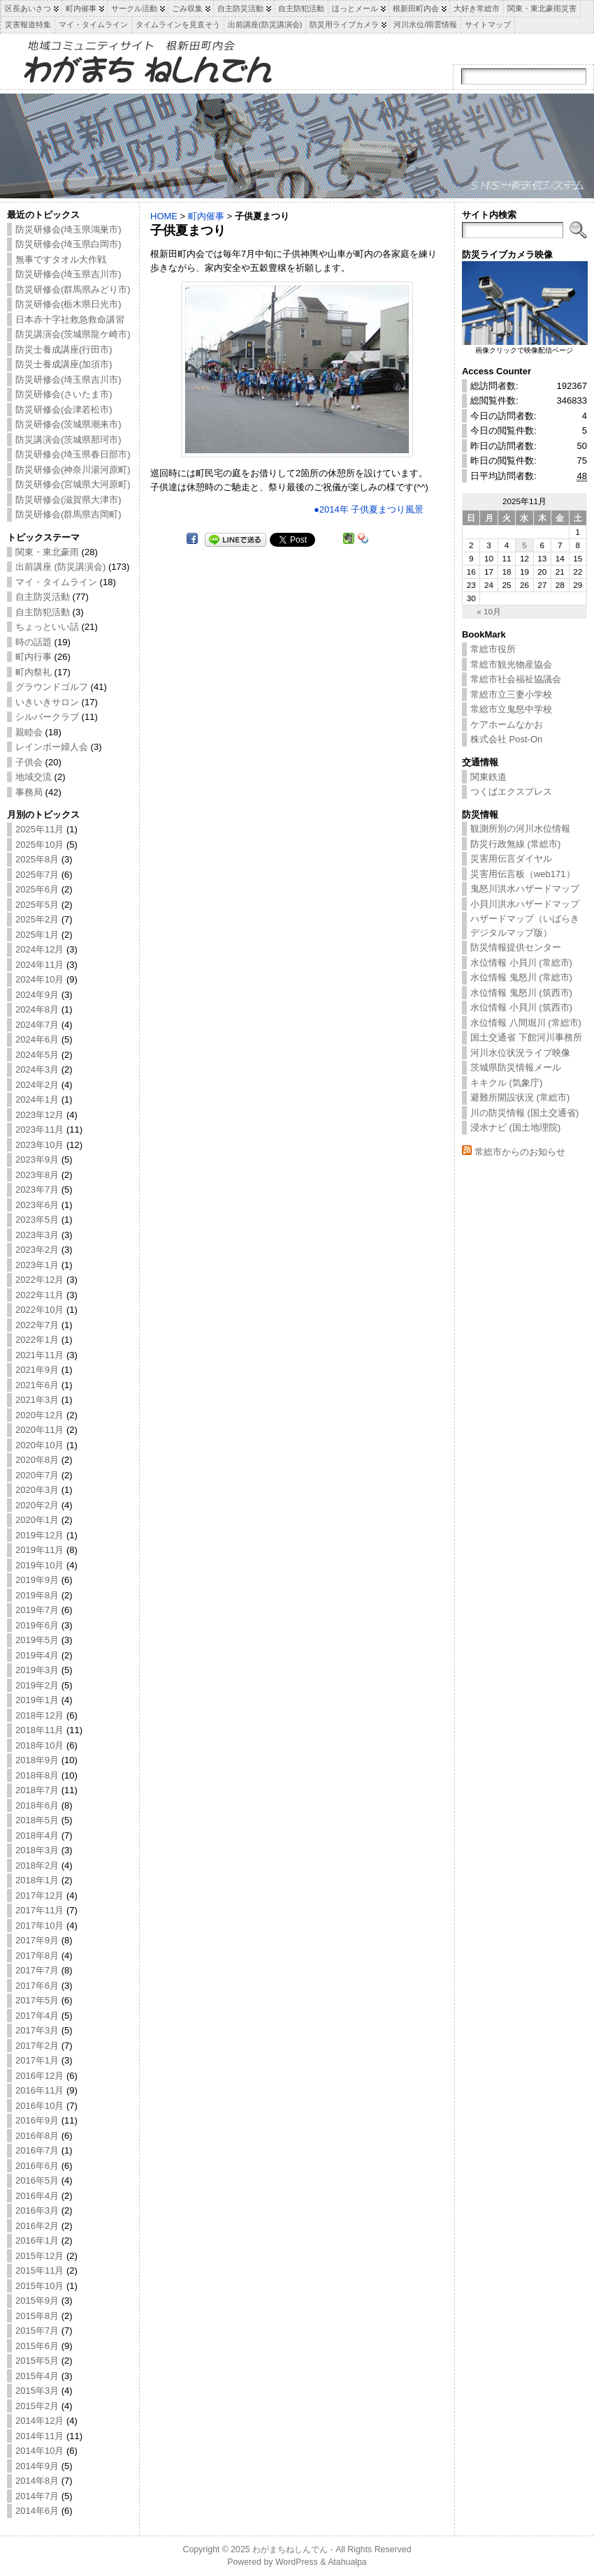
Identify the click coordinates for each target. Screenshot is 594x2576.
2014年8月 (37, 2480)
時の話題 (33, 642)
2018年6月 (37, 1805)
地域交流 (33, 777)
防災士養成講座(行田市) (64, 349)
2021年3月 (37, 1399)
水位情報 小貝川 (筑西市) (521, 1007)
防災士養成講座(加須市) (64, 364)
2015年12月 (39, 2256)
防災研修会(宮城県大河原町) (73, 484)
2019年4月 (37, 1655)
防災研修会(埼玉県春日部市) (73, 454)
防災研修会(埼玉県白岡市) (68, 244)
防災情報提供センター (515, 947)
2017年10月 (39, 1925)
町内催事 (206, 216)
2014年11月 (39, 2436)
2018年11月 (39, 1730)
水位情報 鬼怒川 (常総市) (521, 977)
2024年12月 (39, 949)
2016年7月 (37, 2150)
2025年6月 (37, 889)
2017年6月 (37, 1985)
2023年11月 (39, 1129)
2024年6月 (37, 1039)
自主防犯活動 (42, 612)
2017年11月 (39, 1910)
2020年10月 (39, 1445)
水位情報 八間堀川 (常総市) (525, 1022)
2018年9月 (37, 1760)
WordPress (296, 2562)
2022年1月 (37, 1339)
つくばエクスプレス (511, 791)
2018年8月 (37, 1775)
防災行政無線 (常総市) (515, 844)
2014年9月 (37, 2466)
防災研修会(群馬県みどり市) (73, 289)
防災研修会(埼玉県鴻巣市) (68, 229)
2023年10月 (39, 1145)
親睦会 (29, 732)
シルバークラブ (47, 717)
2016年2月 (37, 2226)
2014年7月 (37, 2496)
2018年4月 (37, 1835)
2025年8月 (37, 859)
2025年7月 (37, 874)
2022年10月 (39, 1309)
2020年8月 (37, 1460)
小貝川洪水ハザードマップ (524, 904)
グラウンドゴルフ (51, 687)
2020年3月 (37, 1490)
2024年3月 (37, 1069)
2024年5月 (37, 1055)
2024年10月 (39, 979)
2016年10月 (39, 2105)
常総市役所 (493, 649)
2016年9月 (37, 2120)
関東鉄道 (488, 777)
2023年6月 (37, 1205)
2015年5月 (37, 2360)
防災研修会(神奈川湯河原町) (73, 469)
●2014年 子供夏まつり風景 (368, 509)
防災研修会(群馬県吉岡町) (68, 514)
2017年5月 (37, 2000)
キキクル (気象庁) (506, 1082)
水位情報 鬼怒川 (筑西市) (521, 992)
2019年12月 (39, 1535)
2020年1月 (37, 1520)
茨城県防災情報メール (515, 1067)
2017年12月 (39, 1895)
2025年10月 (39, 844)
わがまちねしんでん (290, 2549)
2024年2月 (37, 1085)
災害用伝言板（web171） (522, 874)
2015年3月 (37, 2390)
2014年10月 (39, 2450)
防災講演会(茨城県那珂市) (68, 439)
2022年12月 (39, 1279)
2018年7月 (37, 1790)
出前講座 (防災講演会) (60, 566)
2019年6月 (37, 1625)
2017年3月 (37, 2030)
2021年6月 (37, 1385)
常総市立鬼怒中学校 (511, 709)
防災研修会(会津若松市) (64, 409)
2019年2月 (37, 1685)
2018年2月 (37, 1865)
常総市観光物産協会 (511, 664)
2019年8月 (37, 1595)
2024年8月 (37, 1009)
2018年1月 (37, 1880)
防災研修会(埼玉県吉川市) (68, 274)
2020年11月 (39, 1430)
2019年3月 (37, 1670)
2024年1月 (37, 1099)
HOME (164, 216)
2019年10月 (39, 1565)
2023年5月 (37, 1219)
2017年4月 (37, 2015)
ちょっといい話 (47, 626)
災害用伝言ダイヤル (511, 858)
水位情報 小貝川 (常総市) (521, 962)
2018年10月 (39, 1745)
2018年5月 (37, 1820)
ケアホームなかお (506, 724)
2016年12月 (39, 2075)
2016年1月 (37, 2240)
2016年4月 (37, 2196)
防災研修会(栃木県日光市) (68, 304)
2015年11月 (39, 2270)
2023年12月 (39, 1115)
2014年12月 (39, 2420)
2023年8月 (37, 1175)
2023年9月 (37, 1159)
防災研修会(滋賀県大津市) (68, 499)
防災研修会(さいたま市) (64, 394)
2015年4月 (37, 2376)
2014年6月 (37, 2510)
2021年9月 (37, 1369)
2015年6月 (37, 2346)
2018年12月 (39, 1715)
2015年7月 (37, 2330)
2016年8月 (37, 2135)
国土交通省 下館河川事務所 (526, 1037)
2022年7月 (37, 1325)
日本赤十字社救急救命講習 (69, 319)
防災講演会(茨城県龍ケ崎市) (73, 334)
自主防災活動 (42, 596)
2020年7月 (37, 1475)
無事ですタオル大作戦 (60, 259)
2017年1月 (37, 2060)
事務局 (29, 792)
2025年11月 (39, 829)
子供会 (29, 762)
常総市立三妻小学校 (511, 694)
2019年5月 (37, 1640)
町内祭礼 (33, 672)
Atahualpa (347, 2562)
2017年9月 (37, 1940)
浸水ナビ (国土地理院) (515, 1127)
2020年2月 (37, 1505)
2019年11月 (39, 1550)
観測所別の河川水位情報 (520, 828)
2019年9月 (37, 1580)
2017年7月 (37, 1970)
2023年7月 (37, 1189)
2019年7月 (37, 1610)
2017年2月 (37, 2045)
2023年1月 (37, 1265)
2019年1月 (37, 1700)
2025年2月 (37, 919)
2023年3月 (37, 1235)
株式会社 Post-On (506, 739)
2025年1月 (37, 934)
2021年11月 (39, 1355)
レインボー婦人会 (51, 747)
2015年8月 (37, 2316)
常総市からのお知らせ (520, 1152)
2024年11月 (39, 964)
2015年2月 (37, 2406)
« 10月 (489, 611)
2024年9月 (37, 994)
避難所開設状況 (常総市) (520, 1097)
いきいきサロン (47, 702)
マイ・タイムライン (56, 582)
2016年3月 (37, 2210)
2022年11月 (39, 1295)
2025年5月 (37, 904)
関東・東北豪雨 (47, 552)
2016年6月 (37, 2166)
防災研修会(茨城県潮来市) (68, 424)
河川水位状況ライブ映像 (520, 1052)
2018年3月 (37, 1850)
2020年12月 (39, 1415)
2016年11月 (39, 2090)
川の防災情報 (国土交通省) (524, 1112)
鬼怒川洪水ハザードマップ (524, 888)
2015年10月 (39, 2286)
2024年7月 (37, 1025)
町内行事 (33, 657)
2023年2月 (37, 1249)
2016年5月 (37, 2180)
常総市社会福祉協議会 (515, 679)
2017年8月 (37, 1955)
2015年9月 (37, 2300)
